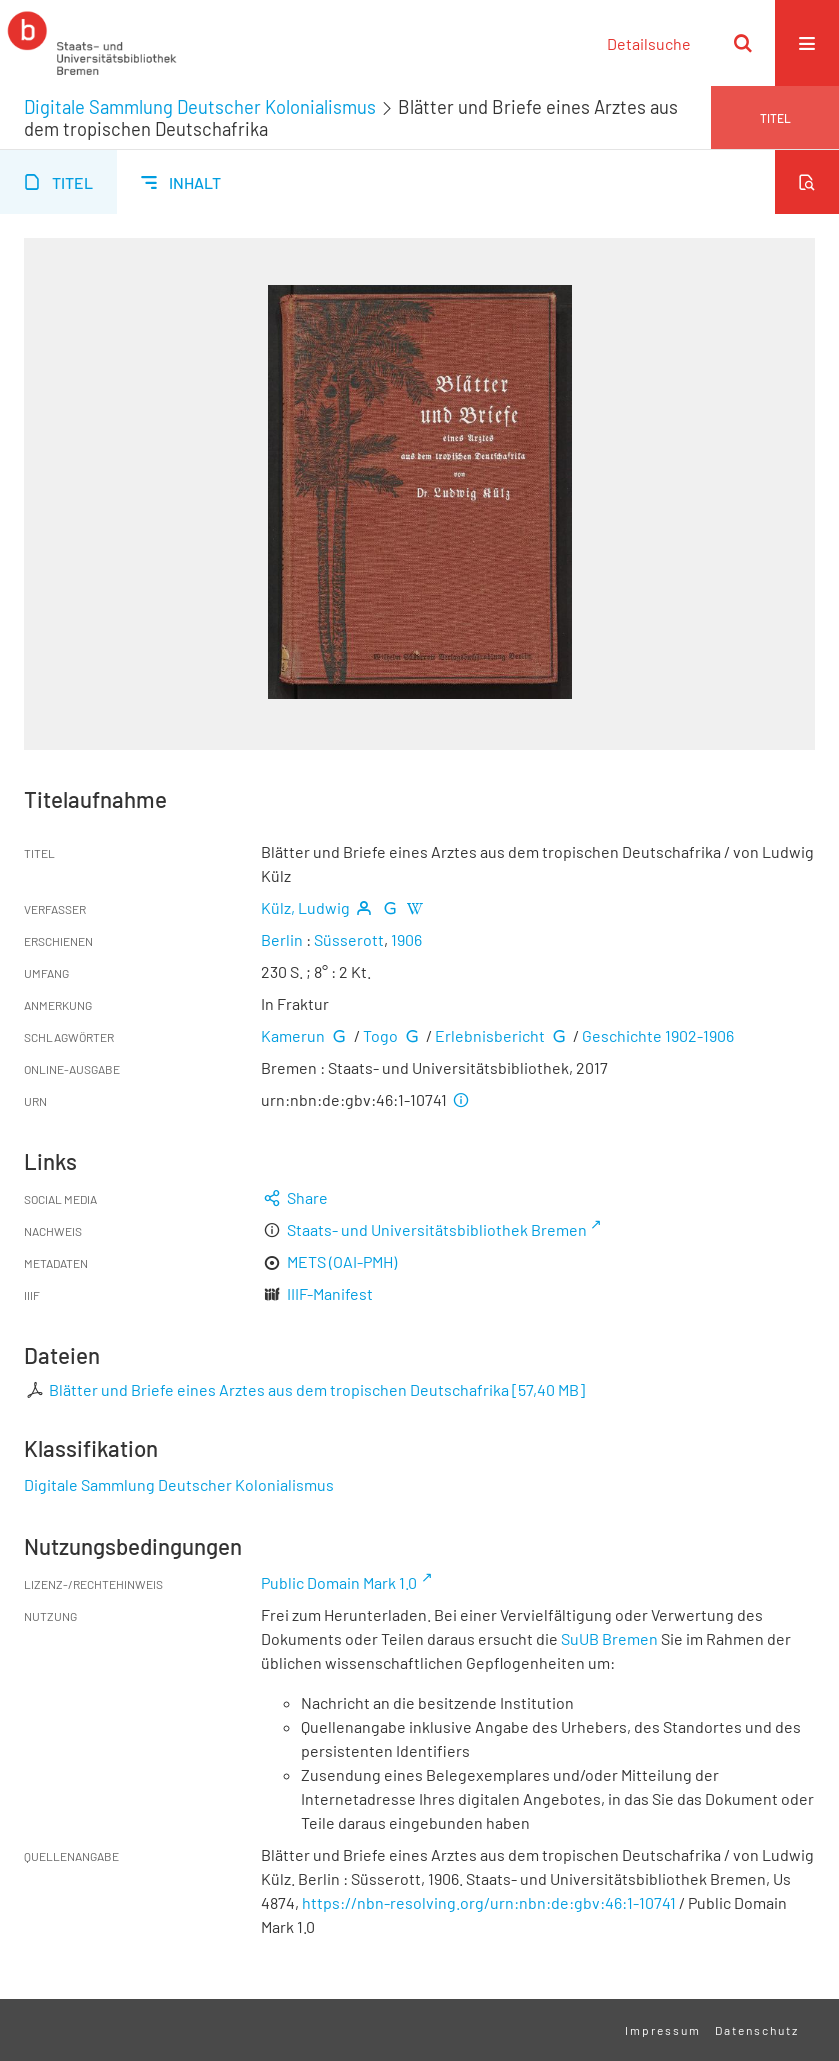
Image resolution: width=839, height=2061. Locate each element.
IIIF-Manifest (330, 1293)
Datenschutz (757, 2030)
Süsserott (349, 939)
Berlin (282, 939)
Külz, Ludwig (305, 907)
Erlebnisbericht (490, 1035)
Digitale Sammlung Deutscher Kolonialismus (200, 107)
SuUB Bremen (609, 1638)
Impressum (663, 2030)
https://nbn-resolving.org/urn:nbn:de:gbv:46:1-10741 (489, 1902)
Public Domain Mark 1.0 (339, 1582)
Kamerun (293, 1035)
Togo (380, 1035)
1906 (406, 939)
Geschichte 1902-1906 (658, 1035)
